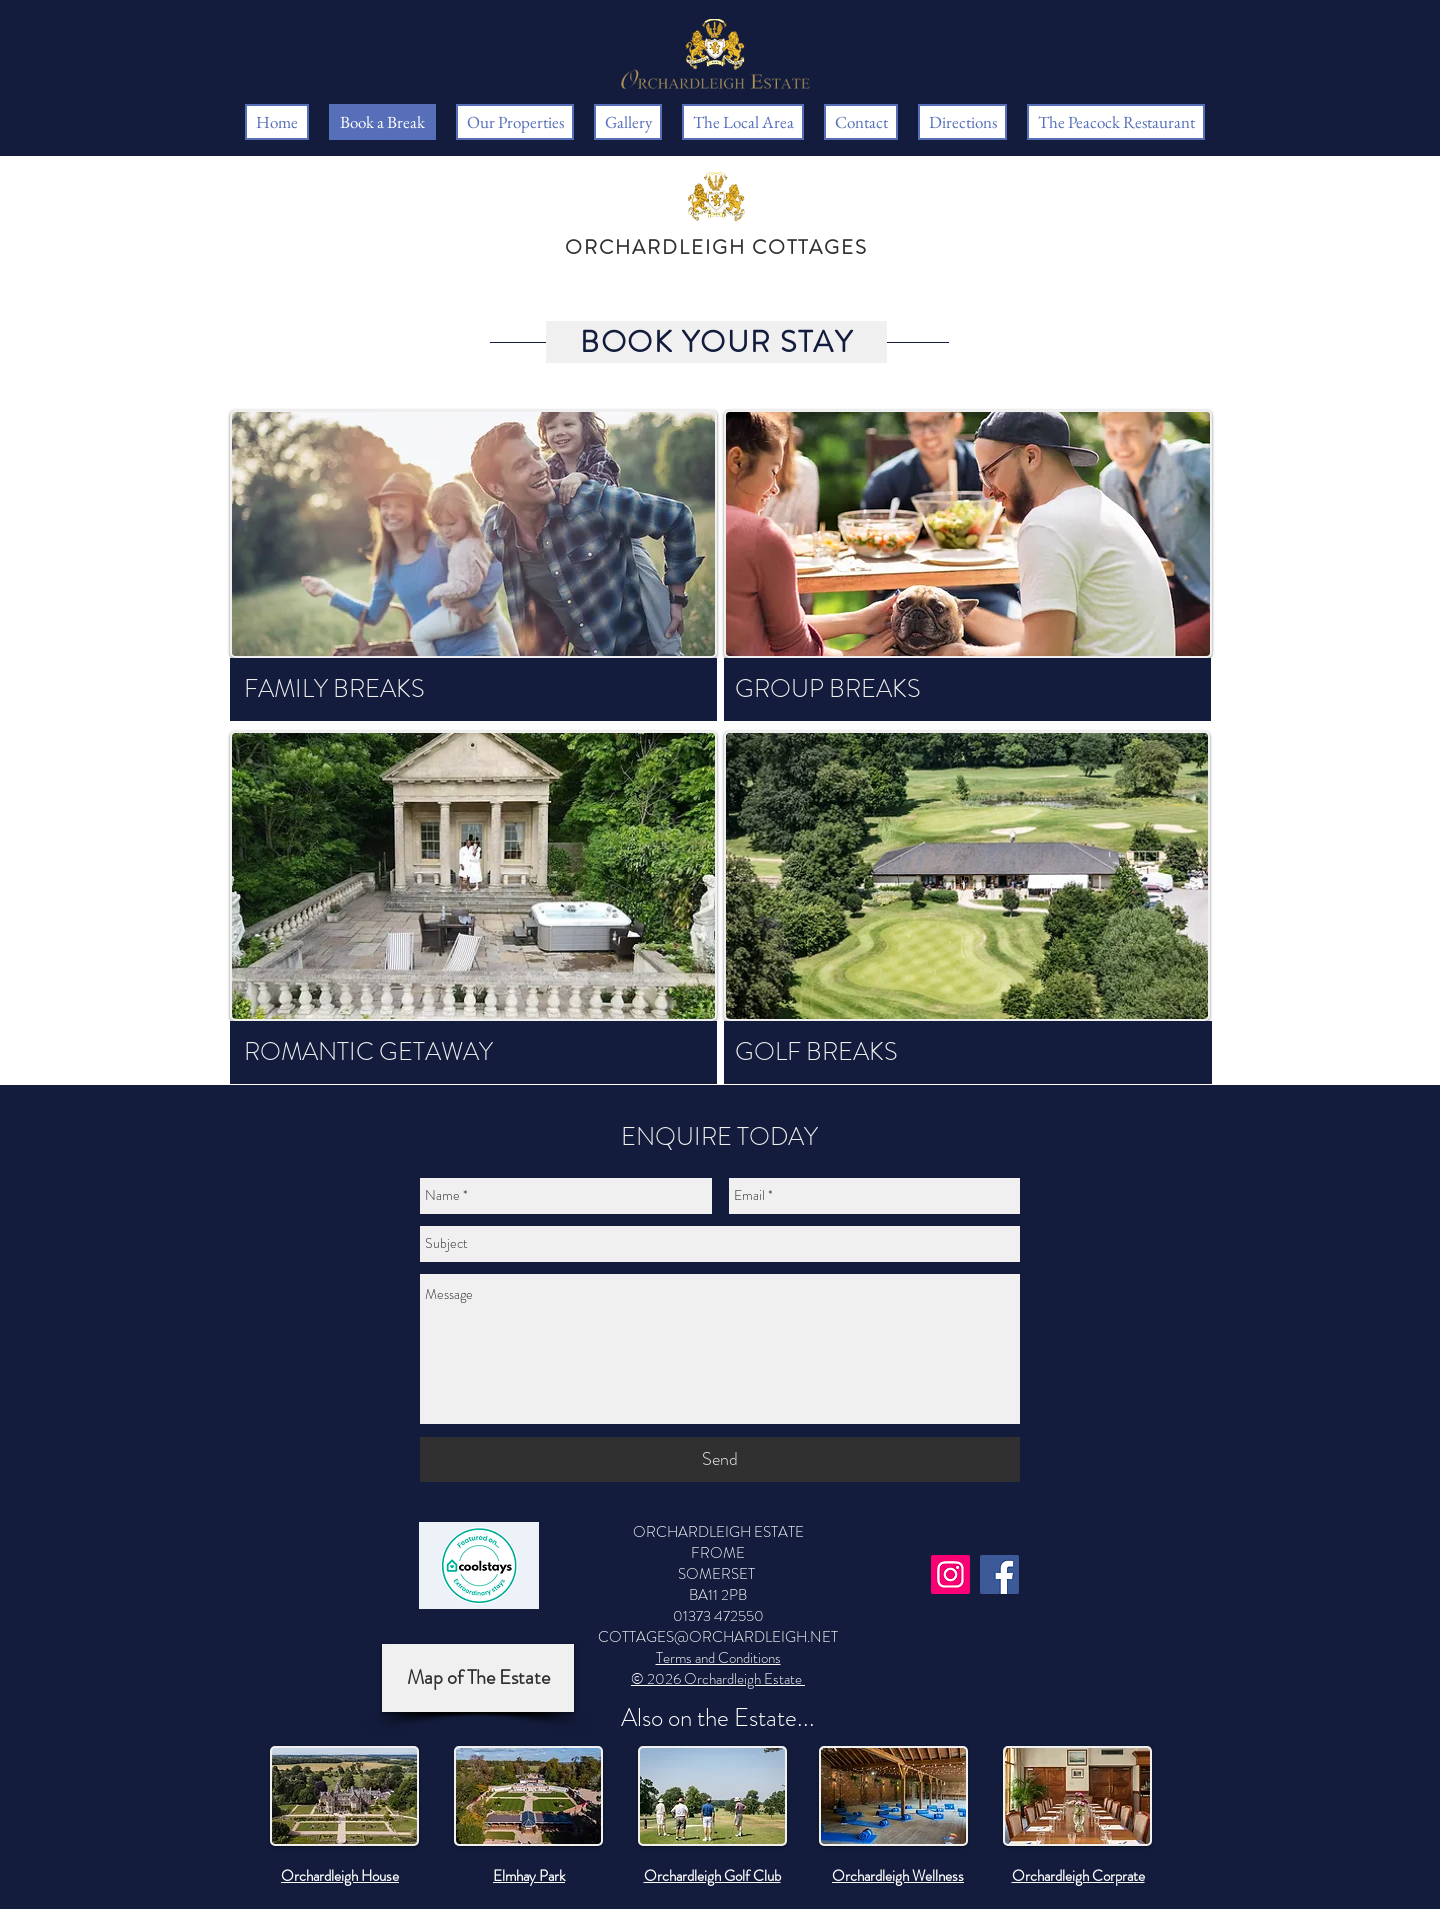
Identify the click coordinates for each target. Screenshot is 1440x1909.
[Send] (720, 1459)
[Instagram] (950, 1574)
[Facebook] (999, 1574)
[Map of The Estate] (478, 1678)
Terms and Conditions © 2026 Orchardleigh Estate (718, 1668)
